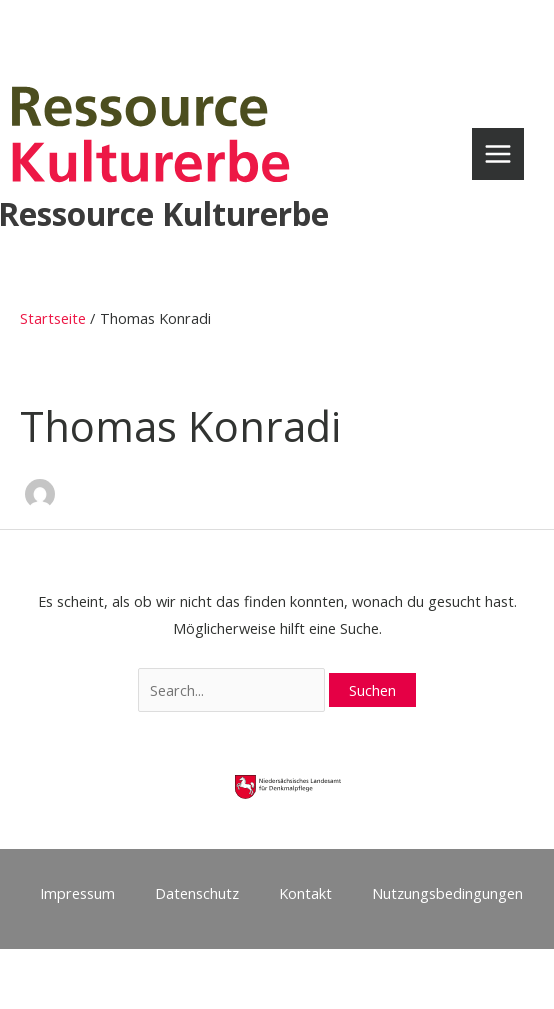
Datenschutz (197, 893)
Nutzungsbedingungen (447, 893)
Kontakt (305, 893)
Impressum (77, 893)
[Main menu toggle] (498, 154)
